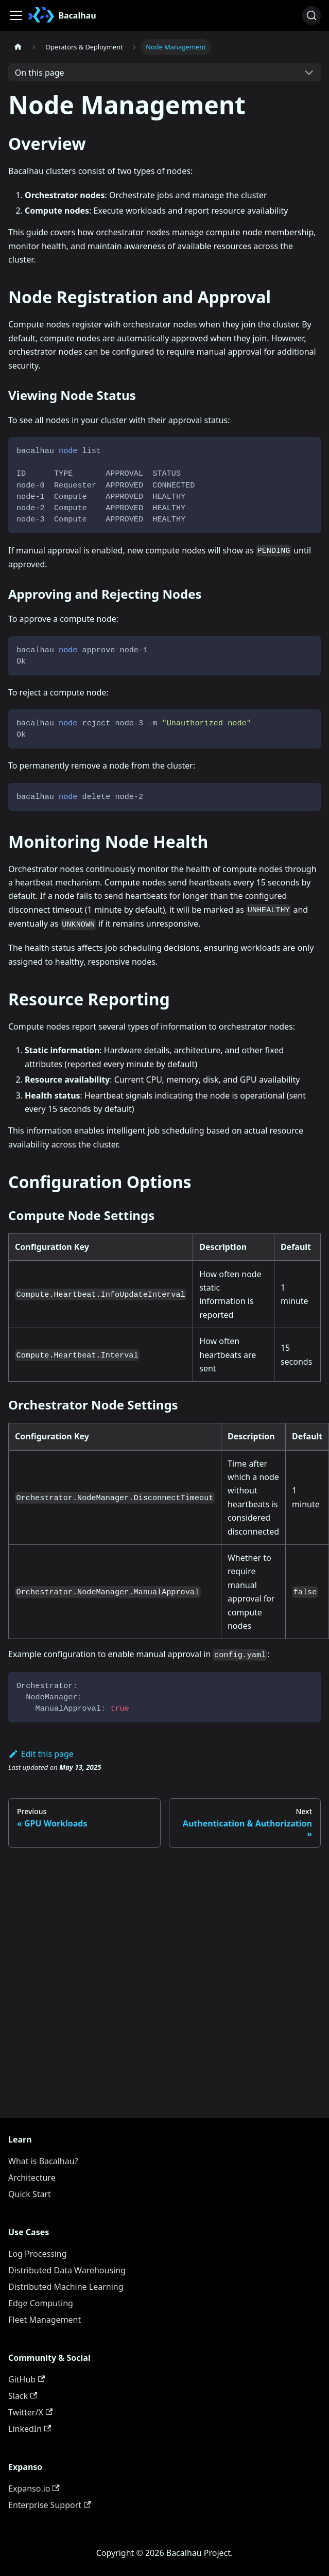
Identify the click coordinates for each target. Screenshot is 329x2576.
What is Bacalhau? (43, 2161)
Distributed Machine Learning (66, 2286)
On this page (39, 72)
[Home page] (18, 47)
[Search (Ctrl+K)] (311, 15)
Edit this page (41, 1754)
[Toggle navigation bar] (16, 15)
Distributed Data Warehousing (67, 2270)
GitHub (26, 2379)
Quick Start (29, 2194)
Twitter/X (30, 2412)
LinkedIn (29, 2428)
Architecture (32, 2177)
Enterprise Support (49, 2505)
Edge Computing (40, 2303)
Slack (22, 2395)
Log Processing (37, 2253)
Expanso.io (34, 2488)
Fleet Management (44, 2319)
